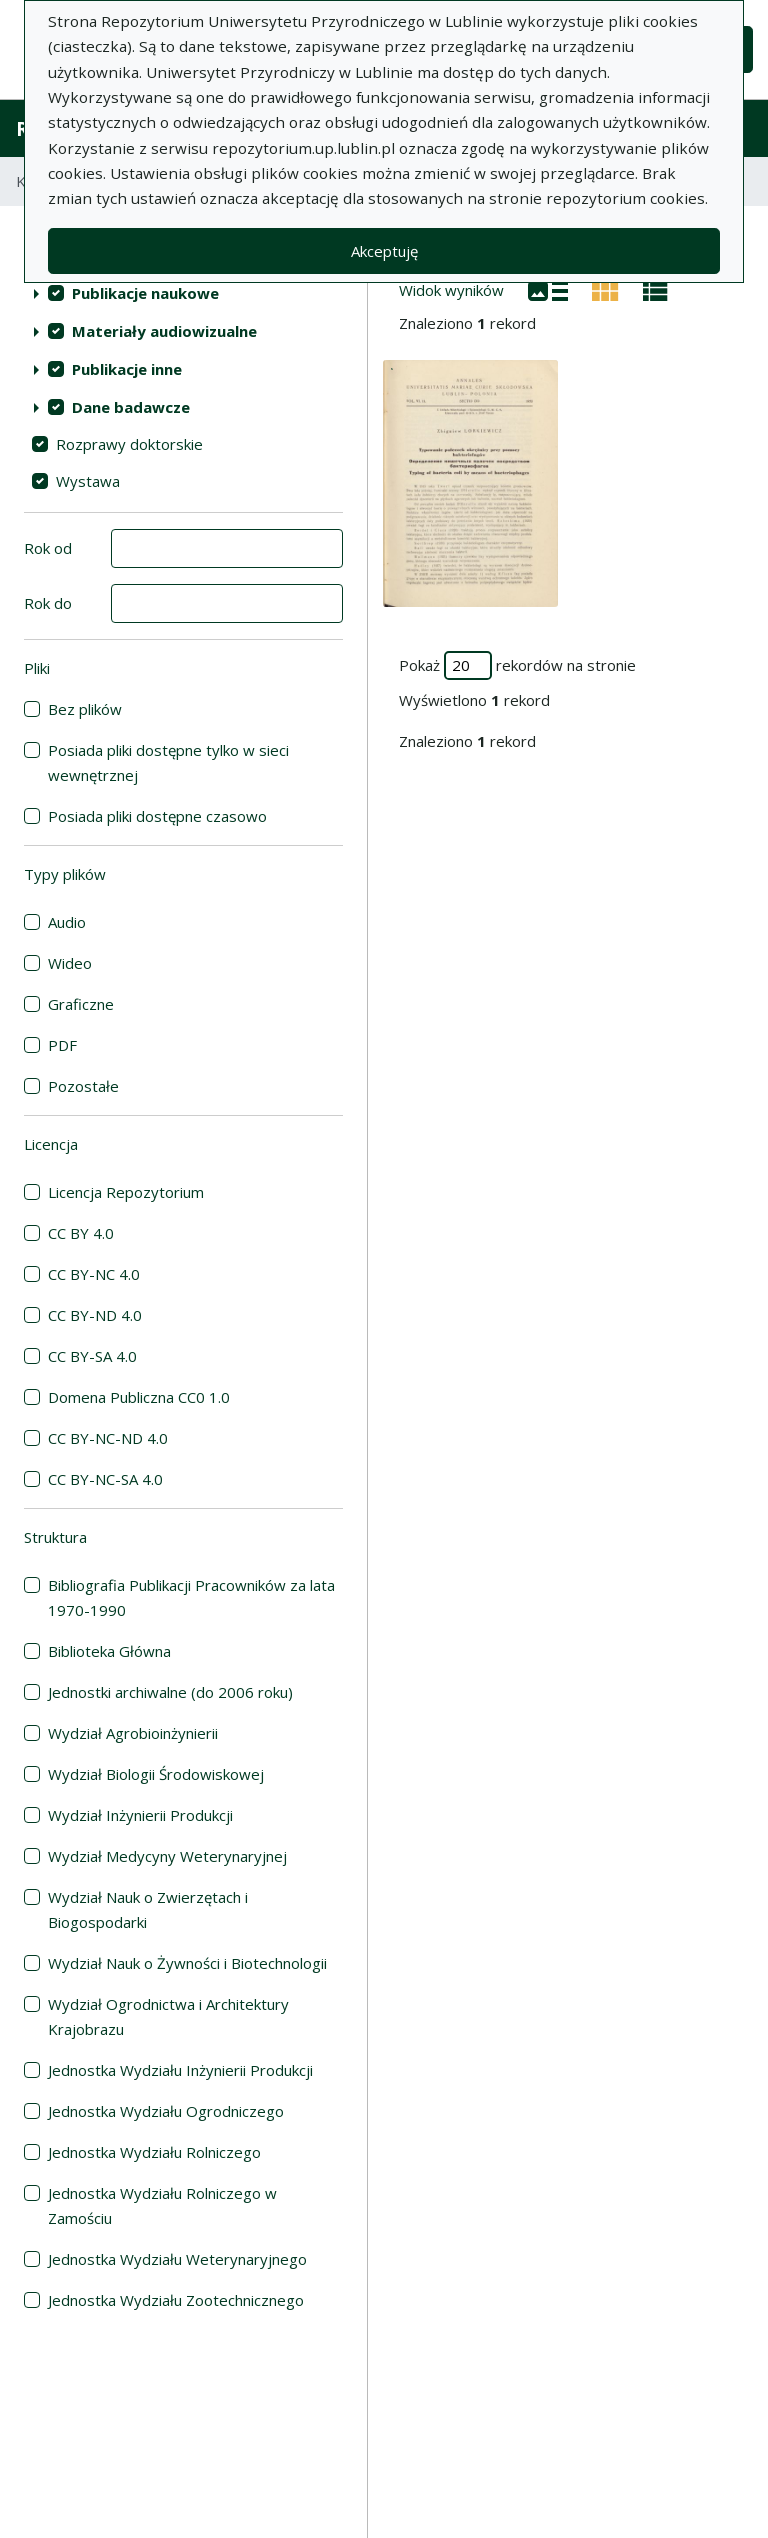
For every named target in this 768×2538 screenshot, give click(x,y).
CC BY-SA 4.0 (92, 1356)
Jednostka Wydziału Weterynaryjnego (177, 2259)
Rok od (48, 548)
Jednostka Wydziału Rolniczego (154, 2152)
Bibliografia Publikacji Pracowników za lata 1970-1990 (191, 1597)
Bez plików (85, 709)
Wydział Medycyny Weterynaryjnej (167, 1856)
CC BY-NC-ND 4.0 (108, 1438)
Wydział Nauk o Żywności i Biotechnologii (187, 1963)
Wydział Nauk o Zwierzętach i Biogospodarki (148, 1909)
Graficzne (81, 1004)
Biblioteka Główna (109, 1651)
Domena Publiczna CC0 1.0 (139, 1397)
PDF (62, 1045)
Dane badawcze (131, 407)
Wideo (70, 963)
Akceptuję (384, 251)
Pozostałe (83, 1086)
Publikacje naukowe (145, 293)
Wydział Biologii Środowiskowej (156, 1774)
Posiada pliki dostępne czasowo (157, 816)
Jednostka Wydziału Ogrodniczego (166, 2111)
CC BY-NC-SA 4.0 (105, 1479)
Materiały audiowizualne (164, 331)
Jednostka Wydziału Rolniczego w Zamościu (162, 2205)
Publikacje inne (127, 369)
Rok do (48, 603)
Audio (67, 922)
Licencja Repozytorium (126, 1192)
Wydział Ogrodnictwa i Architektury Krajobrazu (168, 2016)
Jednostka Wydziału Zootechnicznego (176, 2300)
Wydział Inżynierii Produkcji (140, 1815)
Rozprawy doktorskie (129, 444)
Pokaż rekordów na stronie (517, 665)
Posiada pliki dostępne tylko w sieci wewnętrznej (168, 762)
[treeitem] (183, 293)
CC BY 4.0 (81, 1233)
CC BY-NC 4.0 (94, 1274)
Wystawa (88, 481)
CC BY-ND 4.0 (95, 1315)
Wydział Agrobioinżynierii (133, 1733)
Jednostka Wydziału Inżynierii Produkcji (180, 2070)
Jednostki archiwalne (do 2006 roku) (170, 1692)
